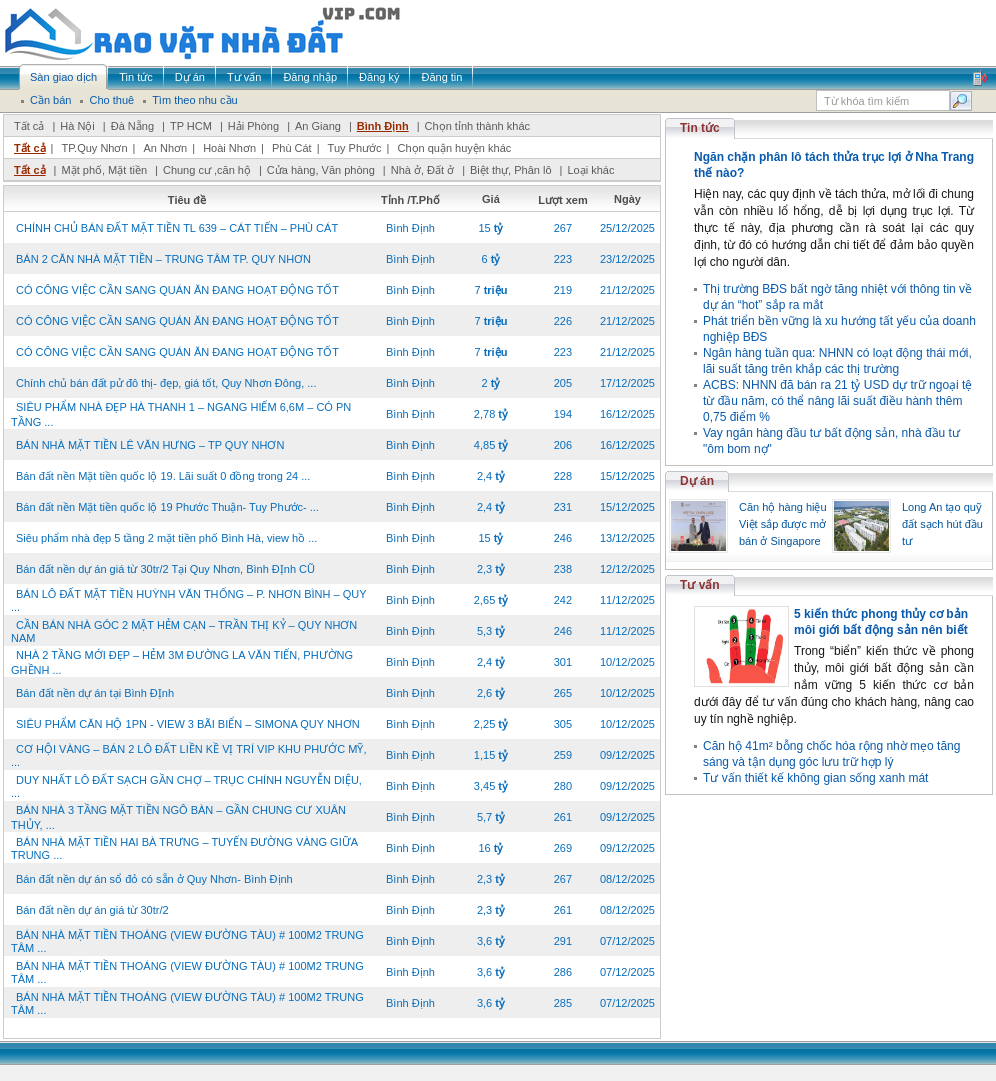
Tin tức (700, 128)
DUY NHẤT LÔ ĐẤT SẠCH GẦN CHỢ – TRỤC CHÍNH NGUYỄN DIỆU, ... (186, 786)
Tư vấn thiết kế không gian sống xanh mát (815, 778)
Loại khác (590, 170)
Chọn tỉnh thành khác (477, 126)
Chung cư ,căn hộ (207, 170)
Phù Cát (292, 148)
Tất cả (29, 126)
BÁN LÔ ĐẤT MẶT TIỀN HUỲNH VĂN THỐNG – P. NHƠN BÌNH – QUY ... (188, 600)
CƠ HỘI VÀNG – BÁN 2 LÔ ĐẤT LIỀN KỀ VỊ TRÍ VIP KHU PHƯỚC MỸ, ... (188, 755)
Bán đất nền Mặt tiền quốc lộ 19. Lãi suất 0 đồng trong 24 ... (163, 476)
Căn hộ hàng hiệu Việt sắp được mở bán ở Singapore (783, 524)
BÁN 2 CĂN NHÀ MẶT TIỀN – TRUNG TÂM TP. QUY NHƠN (163, 259)
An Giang (318, 126)
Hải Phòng (253, 126)
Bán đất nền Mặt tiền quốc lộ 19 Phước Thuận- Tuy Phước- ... (167, 507)
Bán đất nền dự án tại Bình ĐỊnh (95, 693)
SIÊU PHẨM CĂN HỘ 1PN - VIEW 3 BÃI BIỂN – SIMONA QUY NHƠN (188, 724)
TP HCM (191, 126)
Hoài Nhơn (229, 148)
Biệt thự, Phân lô (511, 170)
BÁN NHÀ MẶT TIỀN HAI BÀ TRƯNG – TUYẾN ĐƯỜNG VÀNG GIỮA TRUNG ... (184, 848)
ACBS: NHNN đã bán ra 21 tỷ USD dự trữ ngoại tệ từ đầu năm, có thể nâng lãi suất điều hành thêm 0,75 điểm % (837, 401)
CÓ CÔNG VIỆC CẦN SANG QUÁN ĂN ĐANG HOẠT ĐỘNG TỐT (177, 290)
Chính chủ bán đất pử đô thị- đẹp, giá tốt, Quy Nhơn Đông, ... (166, 383)
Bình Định (383, 126)
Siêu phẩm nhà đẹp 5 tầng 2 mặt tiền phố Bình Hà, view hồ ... (166, 538)
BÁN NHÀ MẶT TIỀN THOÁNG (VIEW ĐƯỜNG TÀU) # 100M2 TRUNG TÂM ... (187, 941)
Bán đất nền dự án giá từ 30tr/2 (92, 910)
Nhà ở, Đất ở (422, 170)
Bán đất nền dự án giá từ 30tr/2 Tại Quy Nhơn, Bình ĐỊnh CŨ (165, 569)
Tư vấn (700, 585)
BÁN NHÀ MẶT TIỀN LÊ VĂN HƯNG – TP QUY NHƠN (150, 445)
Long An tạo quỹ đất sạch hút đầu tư (942, 524)
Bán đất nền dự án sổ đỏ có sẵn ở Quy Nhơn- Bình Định (154, 879)
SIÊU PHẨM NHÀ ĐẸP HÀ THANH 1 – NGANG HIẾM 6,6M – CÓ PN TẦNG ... (181, 414)
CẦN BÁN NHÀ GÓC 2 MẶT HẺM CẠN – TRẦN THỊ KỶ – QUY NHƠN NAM (184, 631)
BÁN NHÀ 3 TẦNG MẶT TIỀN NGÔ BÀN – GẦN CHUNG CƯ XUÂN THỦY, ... (178, 817)
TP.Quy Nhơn (94, 148)
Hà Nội (77, 126)
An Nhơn (166, 148)
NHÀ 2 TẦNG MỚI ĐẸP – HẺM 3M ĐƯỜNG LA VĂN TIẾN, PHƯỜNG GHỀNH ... (182, 662)
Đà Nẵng (132, 126)
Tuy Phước (355, 148)
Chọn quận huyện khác (454, 148)
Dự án (697, 481)
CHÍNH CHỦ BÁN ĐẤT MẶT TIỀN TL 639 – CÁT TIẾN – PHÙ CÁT (177, 228)
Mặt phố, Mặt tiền (104, 170)
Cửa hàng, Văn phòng (321, 170)
